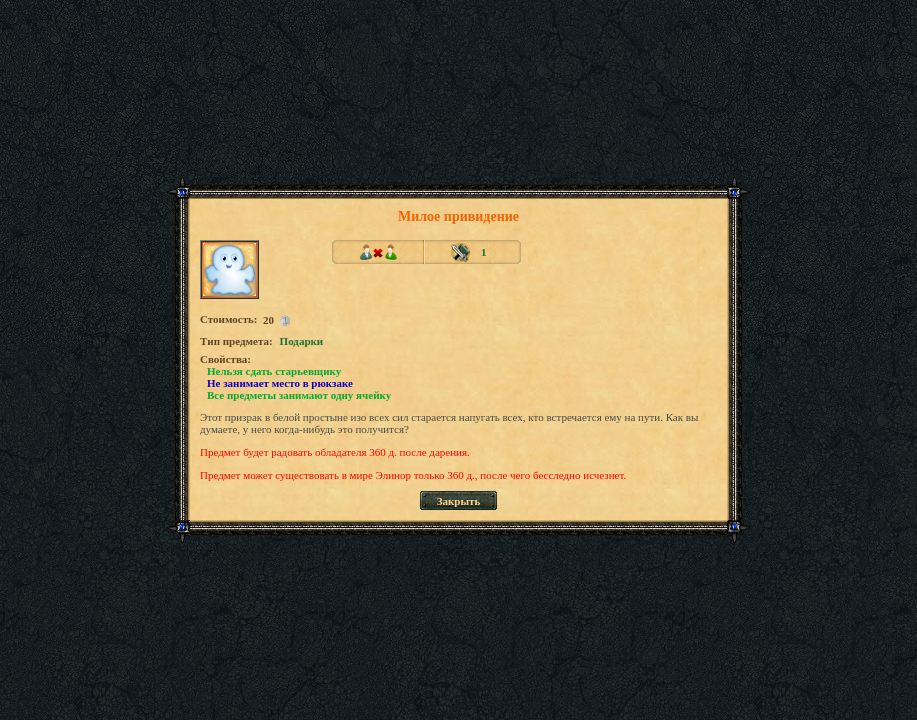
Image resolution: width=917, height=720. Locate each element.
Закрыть (459, 501)
